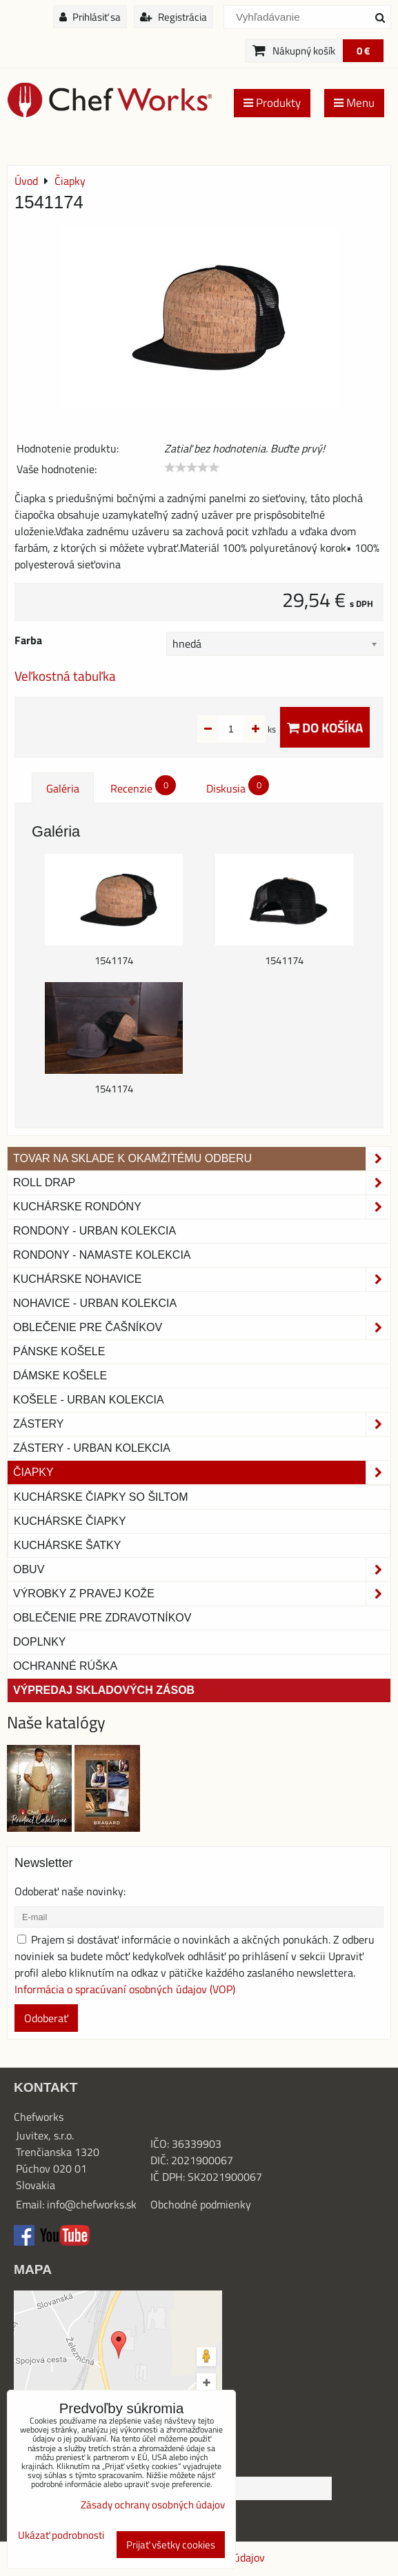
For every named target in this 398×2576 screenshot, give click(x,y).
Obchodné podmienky (200, 2204)
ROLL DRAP (201, 1183)
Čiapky (201, 1472)
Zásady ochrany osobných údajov (153, 2505)
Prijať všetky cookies (170, 2545)
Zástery (201, 1424)
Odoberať (46, 2018)
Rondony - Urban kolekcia (94, 1231)
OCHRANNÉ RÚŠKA (65, 1666)
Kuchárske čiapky (70, 1521)
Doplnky (39, 1642)
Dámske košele (60, 1375)
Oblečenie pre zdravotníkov (102, 1618)
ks (250, 729)
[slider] (191, 467)
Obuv (201, 1569)
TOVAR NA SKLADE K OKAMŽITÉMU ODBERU (201, 1158)
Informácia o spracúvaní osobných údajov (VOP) (124, 1989)
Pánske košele (59, 1351)
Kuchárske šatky (67, 1545)
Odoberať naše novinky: (70, 1891)
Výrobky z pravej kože (201, 1594)
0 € (363, 51)
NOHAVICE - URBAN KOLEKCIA (95, 1303)
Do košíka (325, 727)
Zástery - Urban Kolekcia (91, 1448)
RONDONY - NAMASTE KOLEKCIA (102, 1255)
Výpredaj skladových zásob (104, 1690)
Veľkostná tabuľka (65, 676)
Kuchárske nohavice (201, 1279)
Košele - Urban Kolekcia (88, 1400)
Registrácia (173, 17)
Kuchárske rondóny (201, 1207)
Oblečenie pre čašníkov (201, 1327)
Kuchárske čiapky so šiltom (101, 1497)
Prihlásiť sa (90, 17)
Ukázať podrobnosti (61, 2536)
